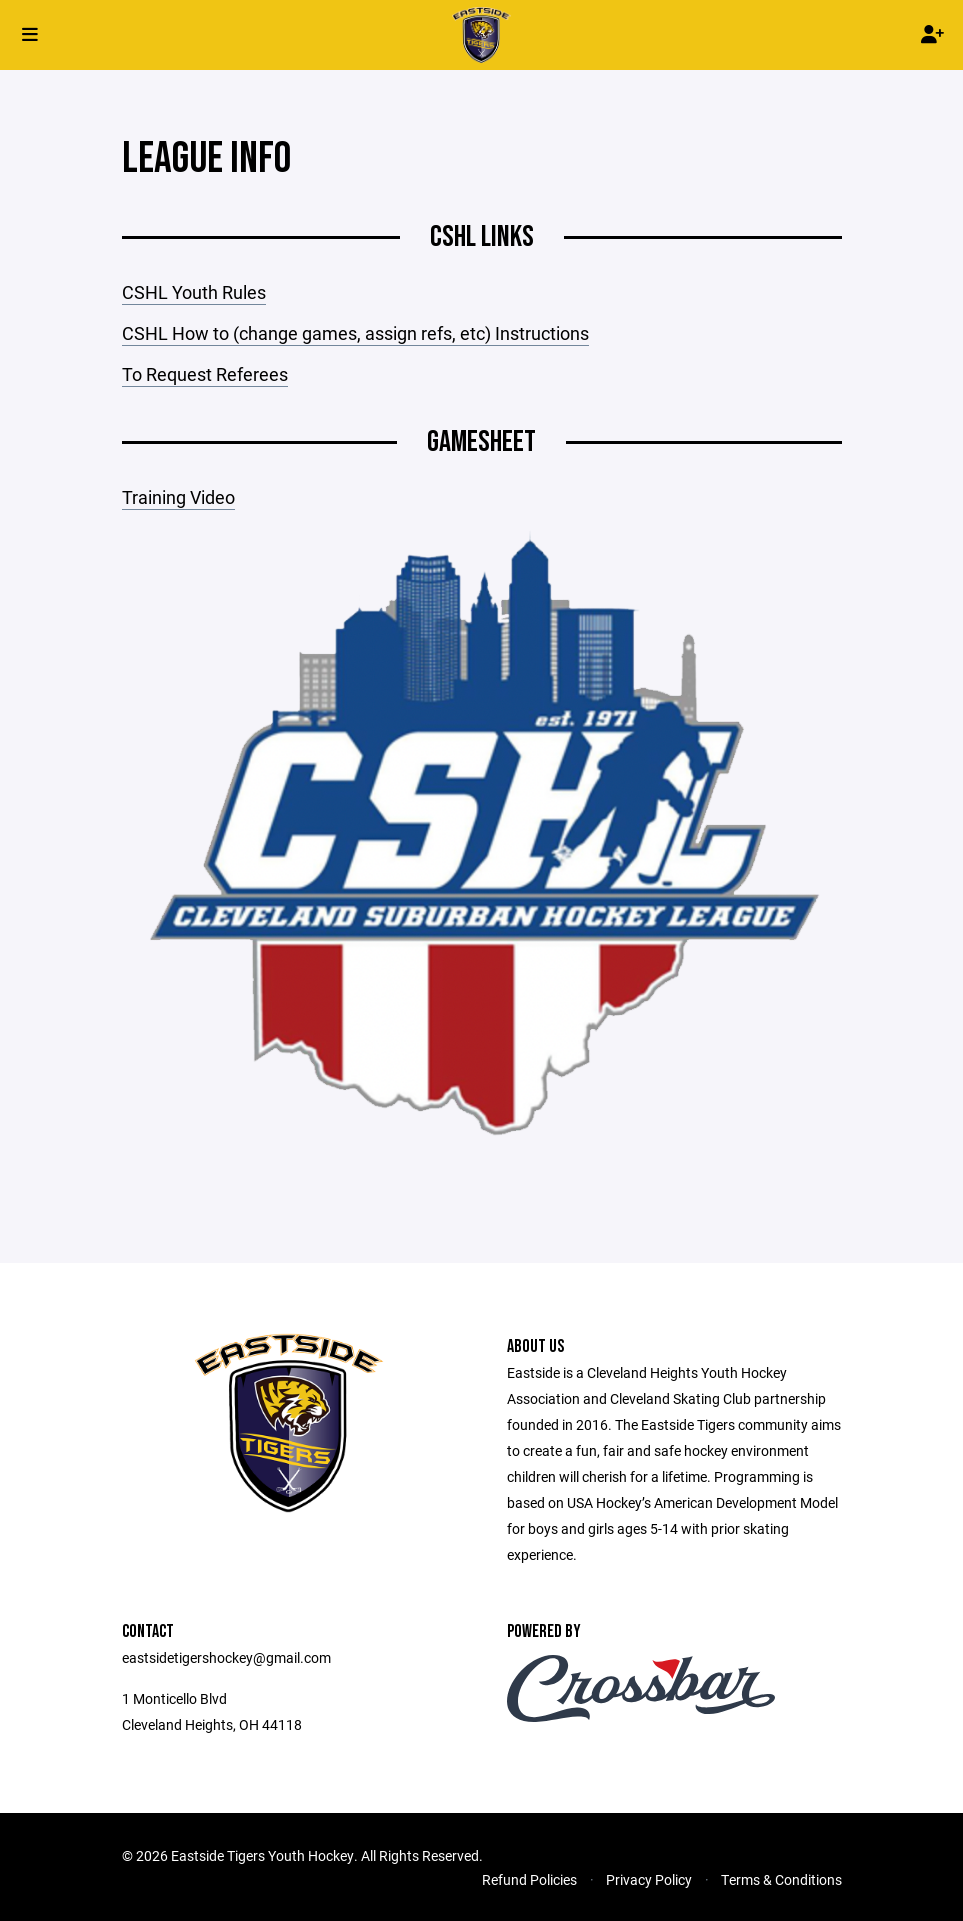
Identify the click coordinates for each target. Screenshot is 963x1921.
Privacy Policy (649, 1879)
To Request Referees (205, 374)
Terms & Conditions (781, 1879)
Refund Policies (529, 1879)
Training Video (178, 497)
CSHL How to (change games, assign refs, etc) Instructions (355, 333)
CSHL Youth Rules (194, 292)
